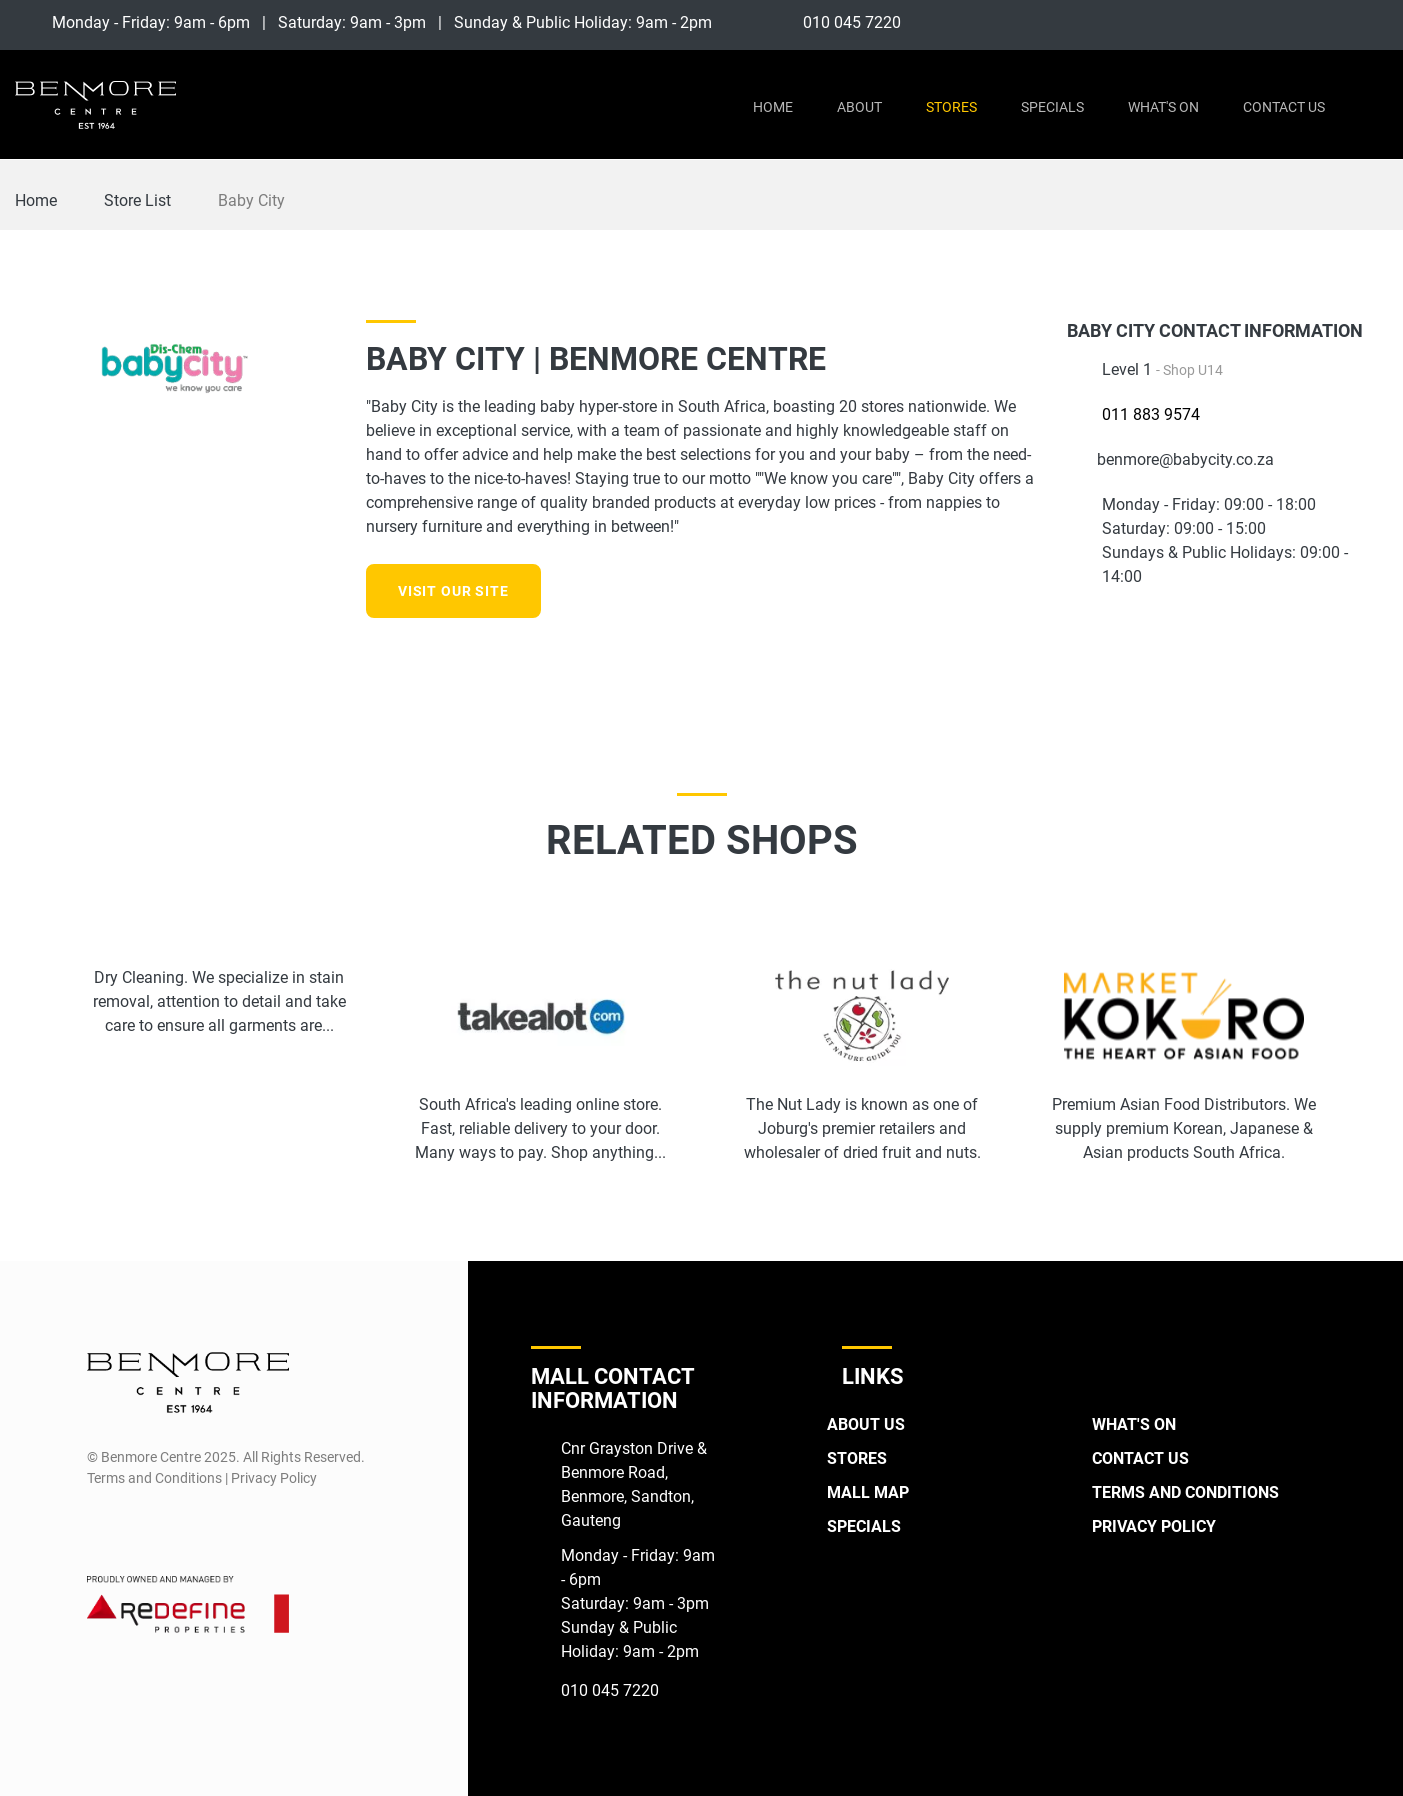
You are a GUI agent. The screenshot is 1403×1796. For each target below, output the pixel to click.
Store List (137, 200)
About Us (866, 1424)
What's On (1163, 107)
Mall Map (868, 1492)
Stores (951, 107)
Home (773, 107)
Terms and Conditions (1185, 1492)
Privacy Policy (1154, 1526)
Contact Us (1284, 107)
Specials (1052, 107)
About (859, 107)
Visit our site (453, 591)
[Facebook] (1333, 22)
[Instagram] (1374, 22)
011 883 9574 (1151, 414)
